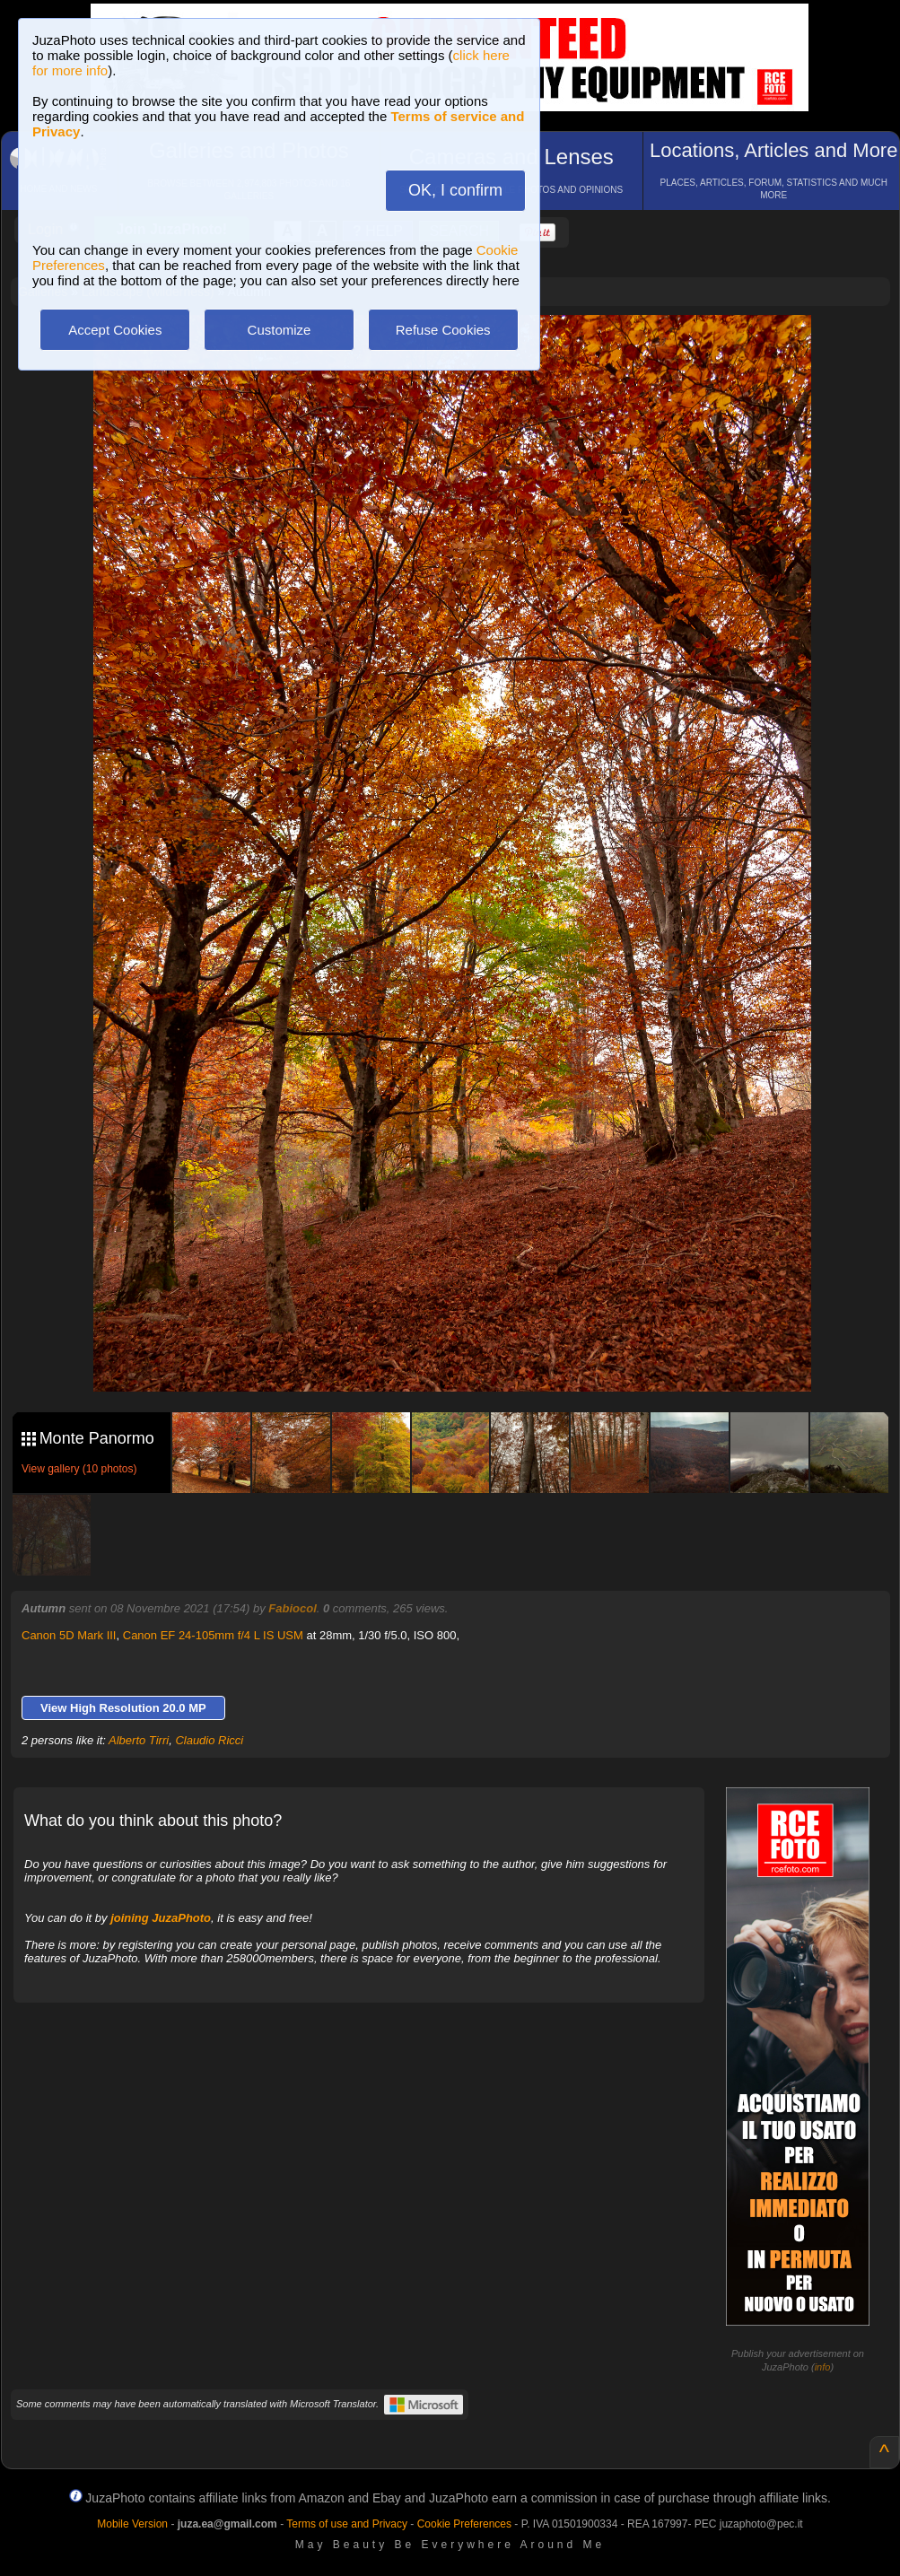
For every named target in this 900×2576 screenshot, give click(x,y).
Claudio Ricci (209, 1740)
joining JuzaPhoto (160, 1918)
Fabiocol (292, 1608)
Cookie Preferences (464, 2524)
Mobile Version (132, 2524)
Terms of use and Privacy (346, 2524)
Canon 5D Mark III (69, 1635)
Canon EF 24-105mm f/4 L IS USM (213, 1635)
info (823, 2367)
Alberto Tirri (139, 1740)
